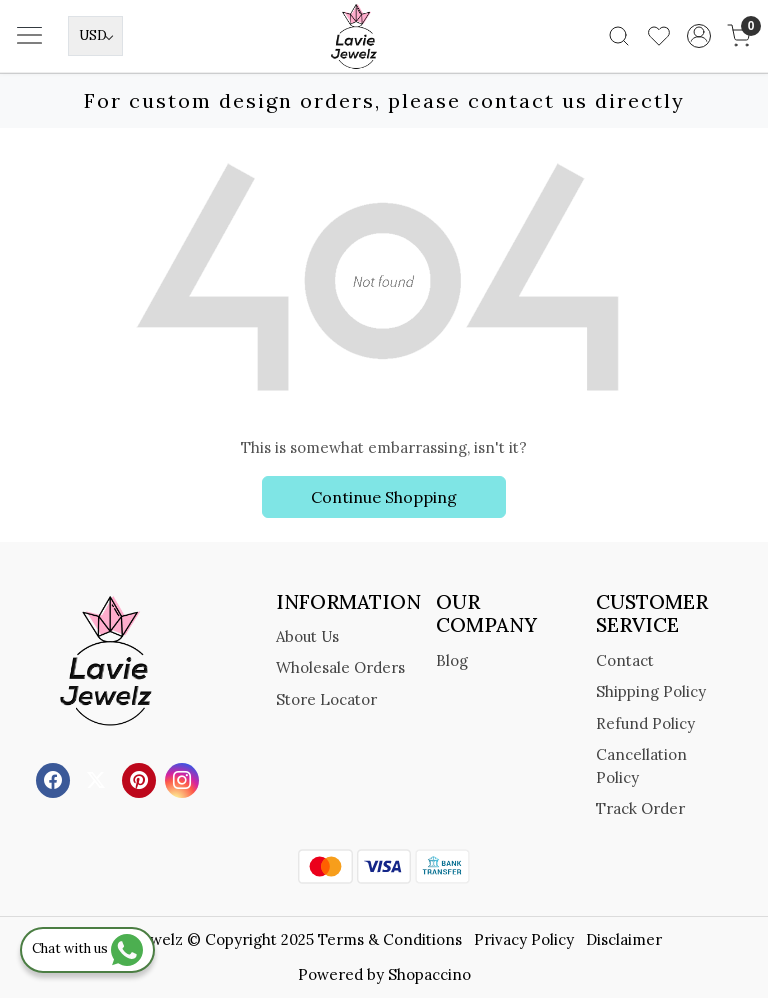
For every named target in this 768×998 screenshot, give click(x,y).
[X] (98, 778)
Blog (452, 660)
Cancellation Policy (641, 766)
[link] (619, 36)
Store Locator (326, 699)
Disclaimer (624, 939)
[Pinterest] (141, 778)
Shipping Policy (651, 691)
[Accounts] (699, 36)
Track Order (640, 808)
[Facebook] (55, 778)
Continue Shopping (384, 497)
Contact (625, 660)
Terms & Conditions (390, 939)
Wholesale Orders (340, 667)
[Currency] (95, 36)
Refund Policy (645, 723)
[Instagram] (184, 778)
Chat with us (87, 948)
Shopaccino (429, 974)
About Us (307, 636)
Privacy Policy (524, 939)
